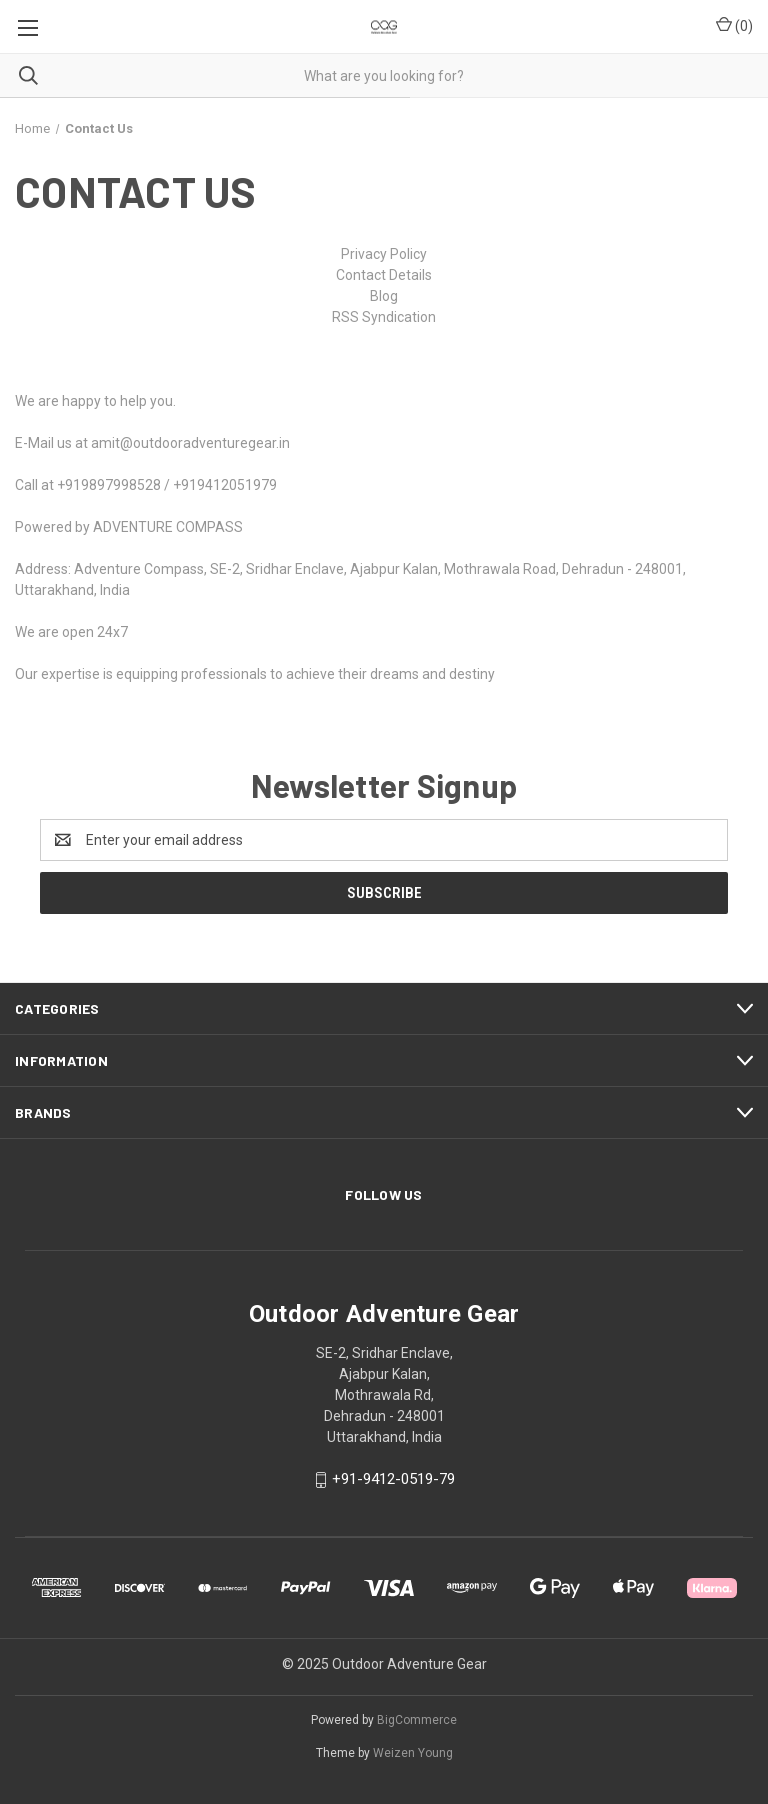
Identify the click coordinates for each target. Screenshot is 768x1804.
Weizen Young (413, 1753)
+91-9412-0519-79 (393, 1480)
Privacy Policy (384, 254)
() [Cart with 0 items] (734, 25)
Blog (384, 296)
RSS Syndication (384, 317)
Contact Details (384, 275)
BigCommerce (417, 1720)
